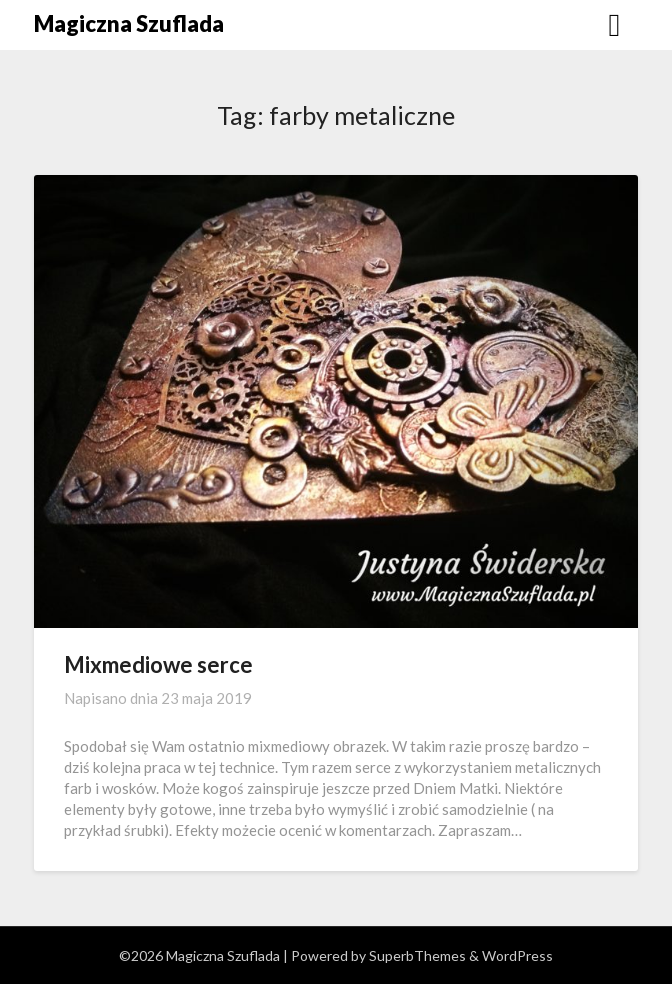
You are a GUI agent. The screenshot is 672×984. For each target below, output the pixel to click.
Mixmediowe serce (158, 664)
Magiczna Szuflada (129, 23)
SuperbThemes (417, 955)
